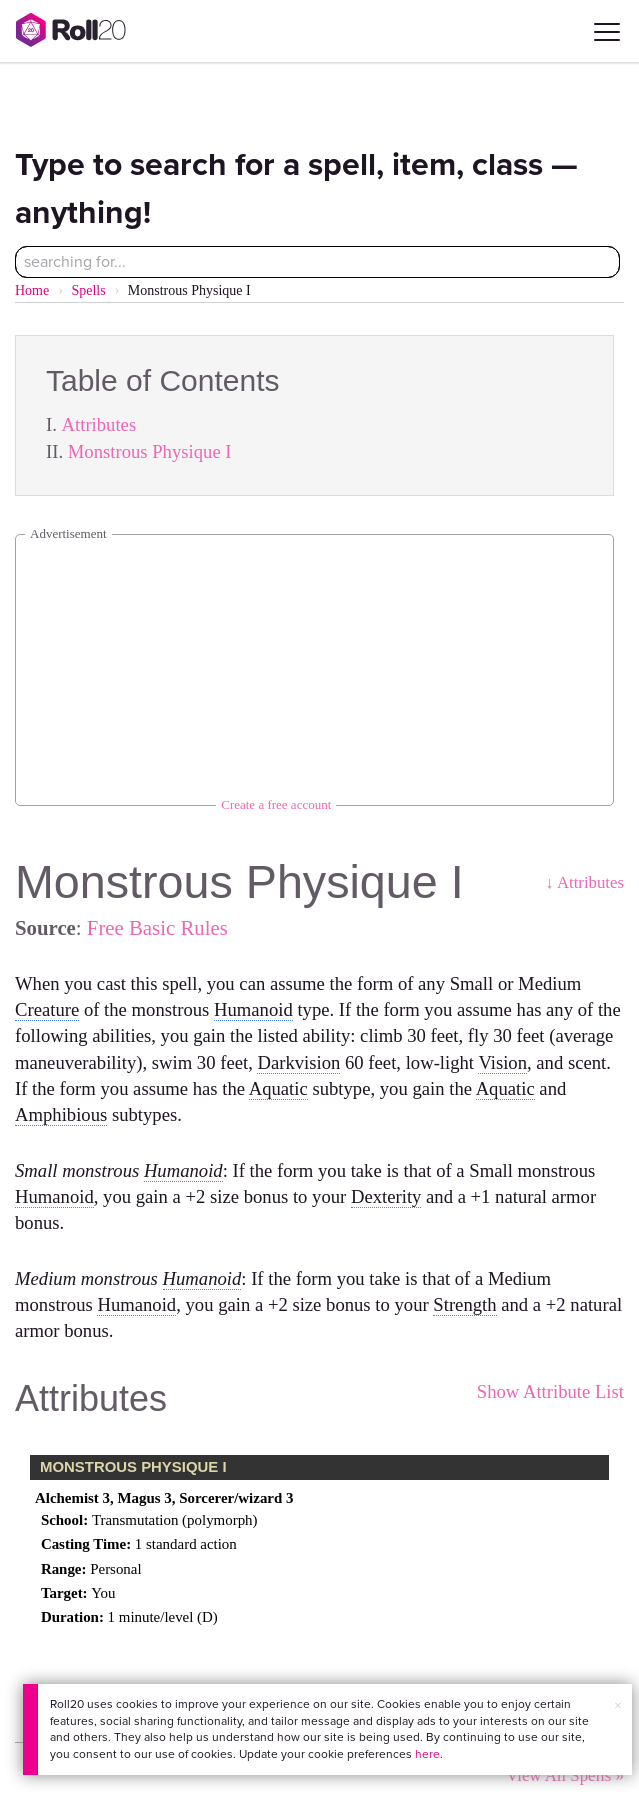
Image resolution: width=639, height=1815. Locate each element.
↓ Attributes (584, 882)
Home (32, 290)
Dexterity (386, 1196)
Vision (502, 1062)
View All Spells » (565, 1775)
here (427, 1754)
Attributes (99, 424)
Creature (47, 1009)
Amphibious (61, 1114)
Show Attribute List (550, 1391)
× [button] (618, 1705)
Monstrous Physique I (150, 451)
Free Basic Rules (157, 927)
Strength (464, 1304)
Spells (88, 290)
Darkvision (298, 1062)
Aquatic (278, 1088)
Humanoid (253, 1009)
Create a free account (276, 804)
